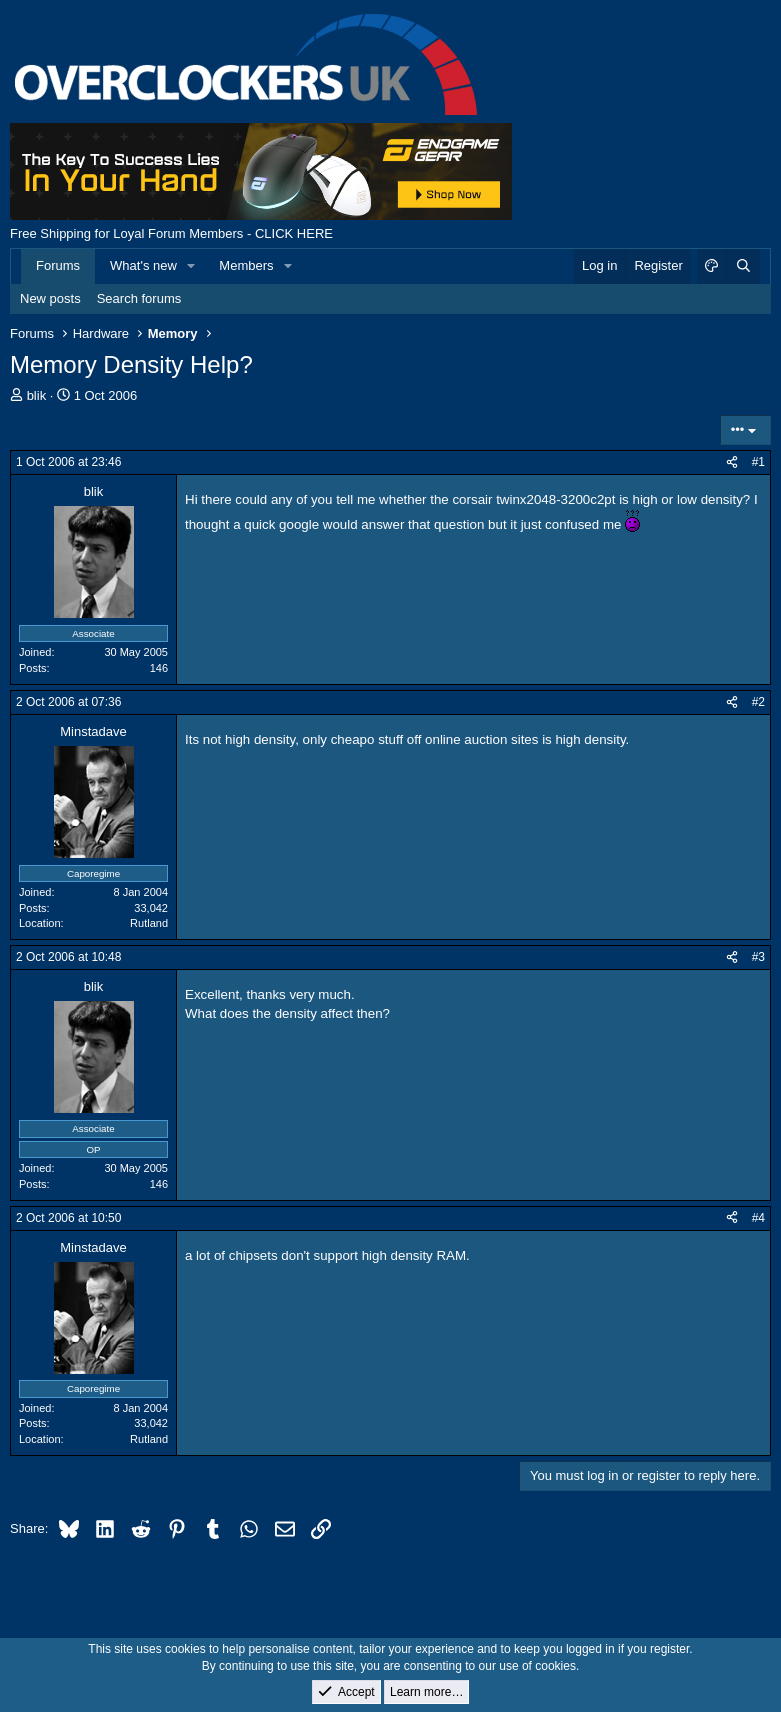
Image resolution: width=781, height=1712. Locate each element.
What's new (143, 265)
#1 (758, 462)
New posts (50, 298)
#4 (758, 1218)
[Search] (743, 266)
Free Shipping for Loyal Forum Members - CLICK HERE (171, 233)
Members (246, 265)
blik (37, 395)
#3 (758, 957)
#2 (758, 702)
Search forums (139, 298)
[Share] (732, 462)
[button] (192, 266)
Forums (58, 265)
